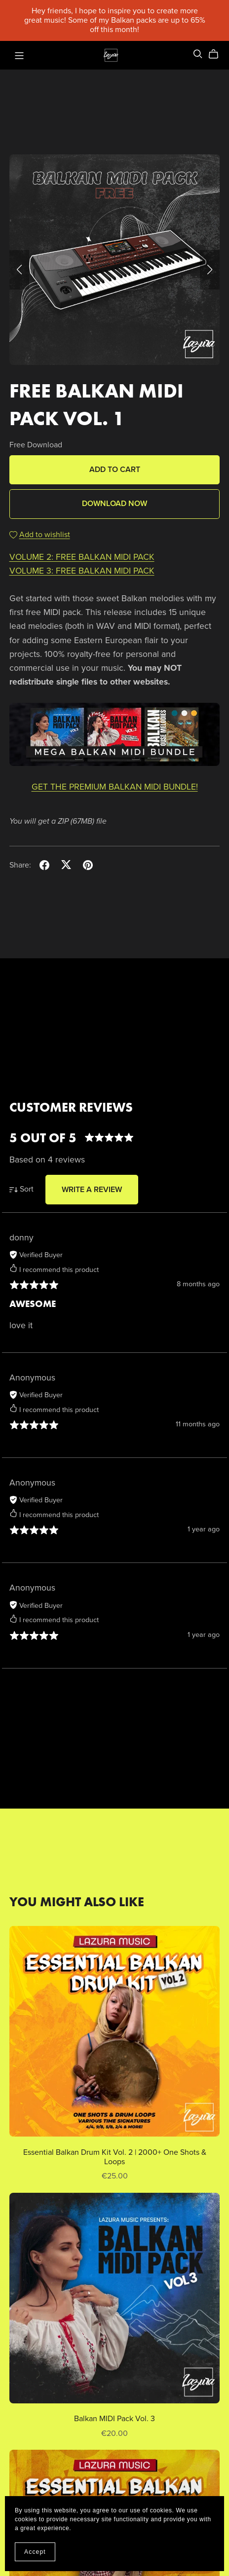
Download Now (114, 503)
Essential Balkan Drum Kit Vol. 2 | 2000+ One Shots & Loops (114, 2157)
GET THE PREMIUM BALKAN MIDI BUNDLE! (115, 787)
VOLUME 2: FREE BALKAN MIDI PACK (81, 557)
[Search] (197, 54)
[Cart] (217, 54)
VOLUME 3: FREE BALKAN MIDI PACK (81, 571)
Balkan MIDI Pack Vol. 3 (114, 2419)
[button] (19, 270)
